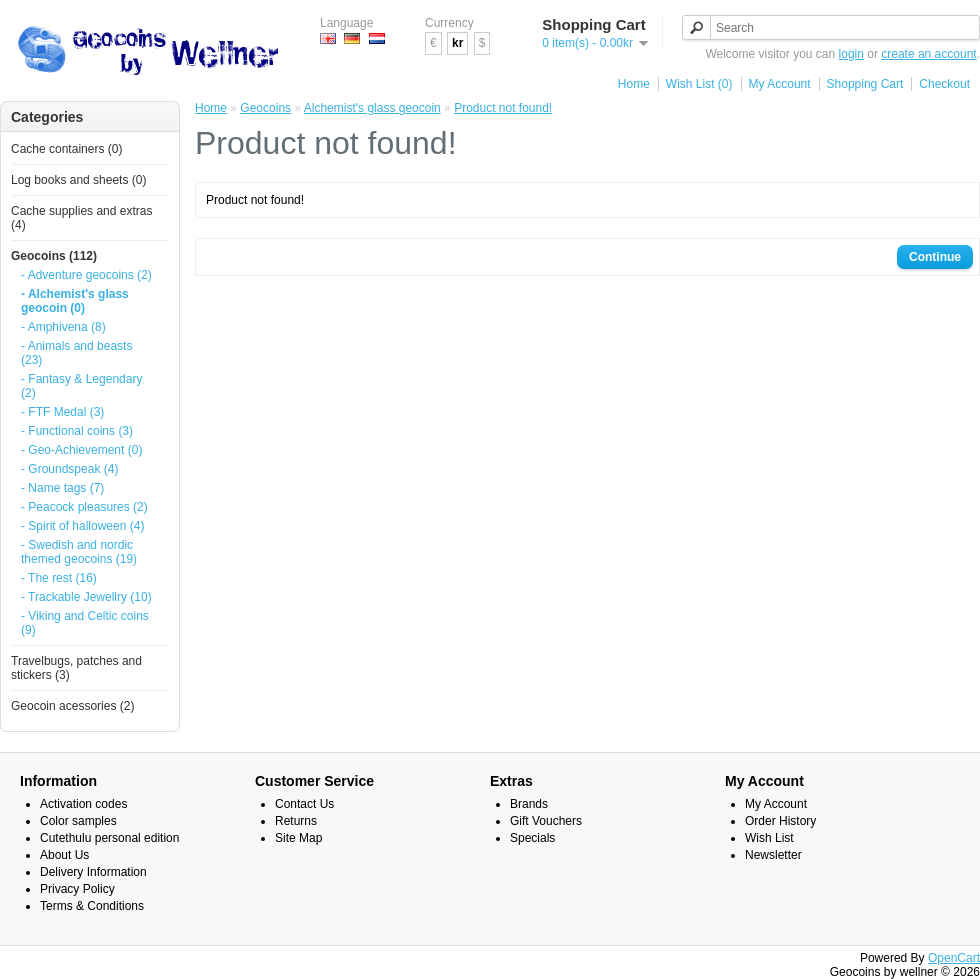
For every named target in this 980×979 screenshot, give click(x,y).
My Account (780, 84)
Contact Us (304, 804)
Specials (532, 838)
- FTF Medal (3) (62, 412)
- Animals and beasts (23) (76, 353)
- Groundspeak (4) (69, 469)
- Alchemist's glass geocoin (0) (75, 301)
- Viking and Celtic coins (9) (85, 623)
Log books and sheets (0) (78, 180)
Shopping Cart (865, 84)
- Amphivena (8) (63, 327)
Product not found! (503, 108)
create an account (928, 54)
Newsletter (773, 855)
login (851, 54)
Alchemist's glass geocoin (372, 108)
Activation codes (83, 804)
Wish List (769, 838)
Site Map (298, 838)
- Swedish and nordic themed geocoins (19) (79, 552)
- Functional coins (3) (77, 431)
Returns (296, 821)
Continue (935, 257)
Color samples (78, 821)
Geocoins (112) (54, 256)
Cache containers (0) (66, 149)
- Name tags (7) (62, 488)
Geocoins (265, 108)
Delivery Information (93, 872)
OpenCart (954, 958)
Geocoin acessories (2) (72, 706)
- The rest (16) (59, 578)
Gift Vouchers (546, 821)
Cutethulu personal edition (109, 838)
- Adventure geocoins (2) (86, 275)
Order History (780, 821)
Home (634, 84)
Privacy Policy (77, 889)
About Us (64, 855)
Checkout (944, 84)
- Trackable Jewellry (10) (86, 597)
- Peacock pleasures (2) (84, 507)
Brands (529, 804)
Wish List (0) (699, 84)
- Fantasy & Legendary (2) (81, 386)
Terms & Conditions (92, 906)
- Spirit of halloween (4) (82, 526)
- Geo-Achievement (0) (81, 450)
